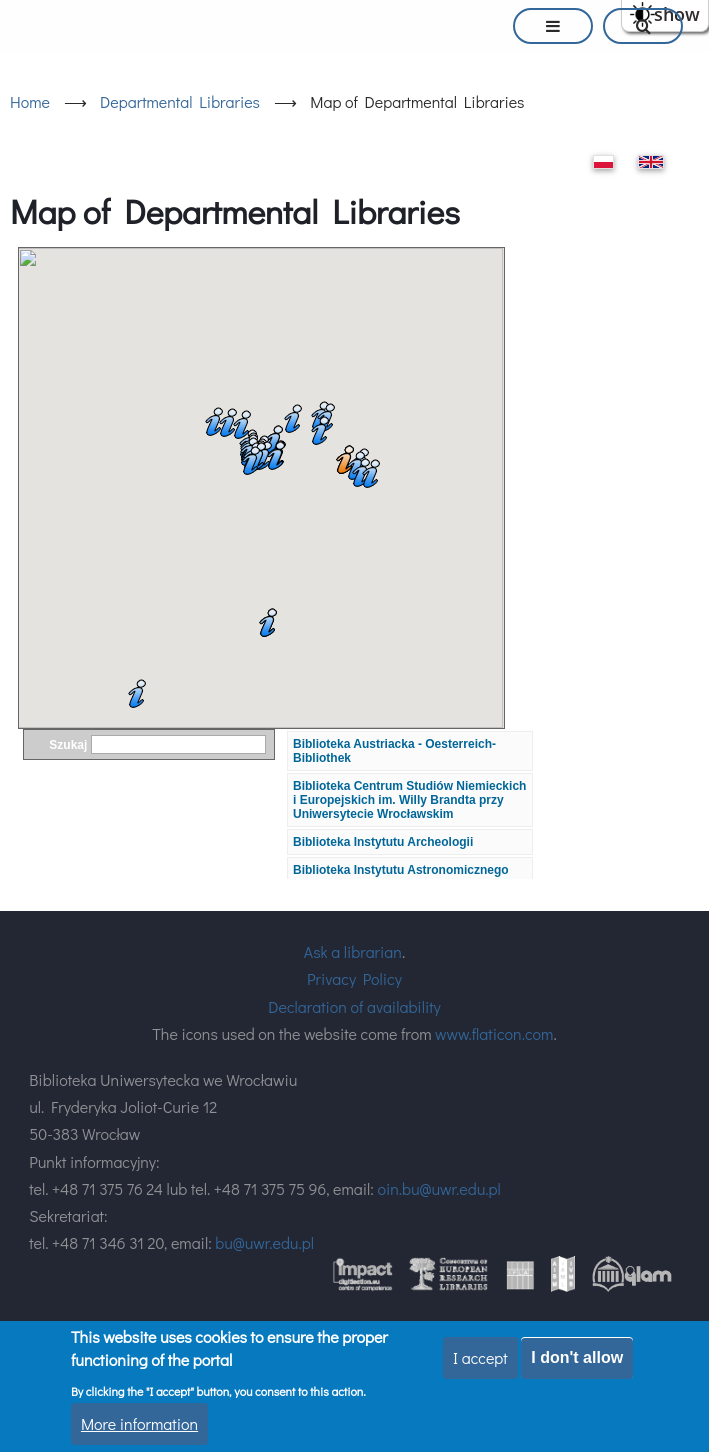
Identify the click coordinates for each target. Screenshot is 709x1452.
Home (30, 101)
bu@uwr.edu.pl (264, 1242)
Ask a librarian (353, 951)
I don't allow (577, 1357)
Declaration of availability (354, 1006)
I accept (480, 1357)
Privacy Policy (354, 978)
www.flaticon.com (494, 1033)
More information (139, 1423)
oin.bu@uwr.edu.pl (438, 1188)
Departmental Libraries (180, 101)
